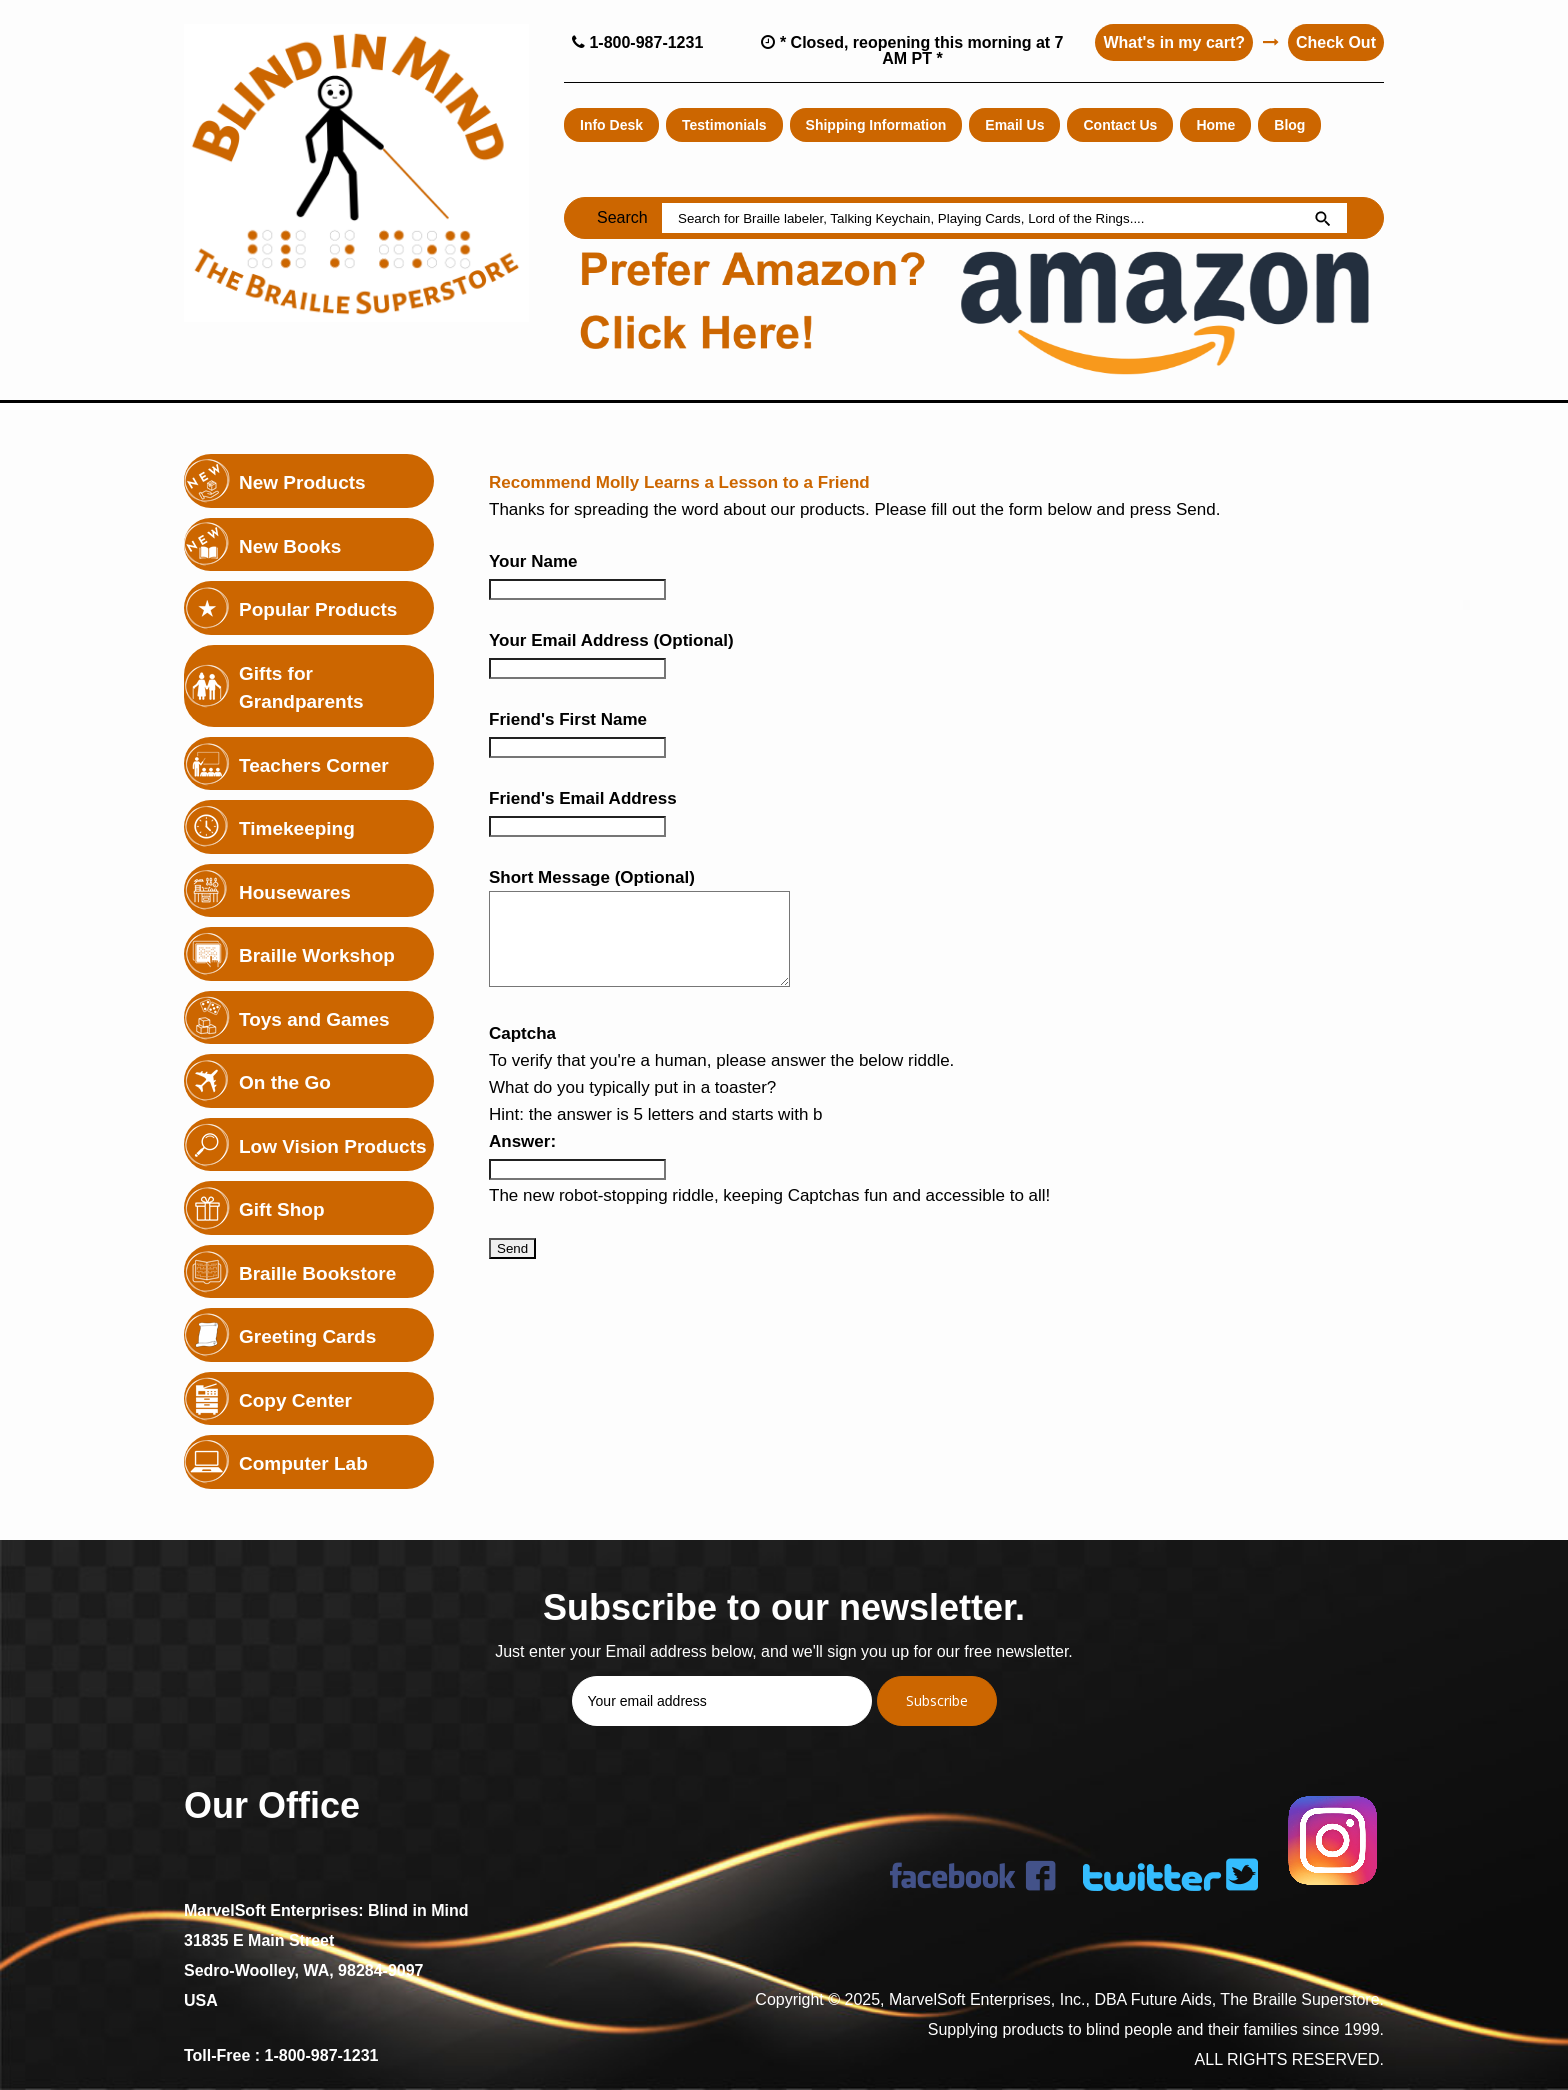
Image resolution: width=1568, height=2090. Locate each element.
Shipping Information (876, 125)
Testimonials (724, 125)
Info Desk (611, 125)
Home (1215, 125)
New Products (302, 482)
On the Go (285, 1082)
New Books (290, 546)
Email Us (1014, 125)
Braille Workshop (317, 955)
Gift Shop (281, 1209)
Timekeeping (297, 828)
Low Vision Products (333, 1146)
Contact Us (1120, 125)
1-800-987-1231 (637, 42)
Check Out (1336, 42)
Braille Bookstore (317, 1273)
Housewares (295, 892)
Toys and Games (314, 1019)
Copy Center (295, 1400)
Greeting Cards (307, 1336)
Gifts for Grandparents (301, 688)
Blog (1289, 125)
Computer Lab (303, 1463)
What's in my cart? (1174, 42)
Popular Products (318, 609)
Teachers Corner (314, 765)
